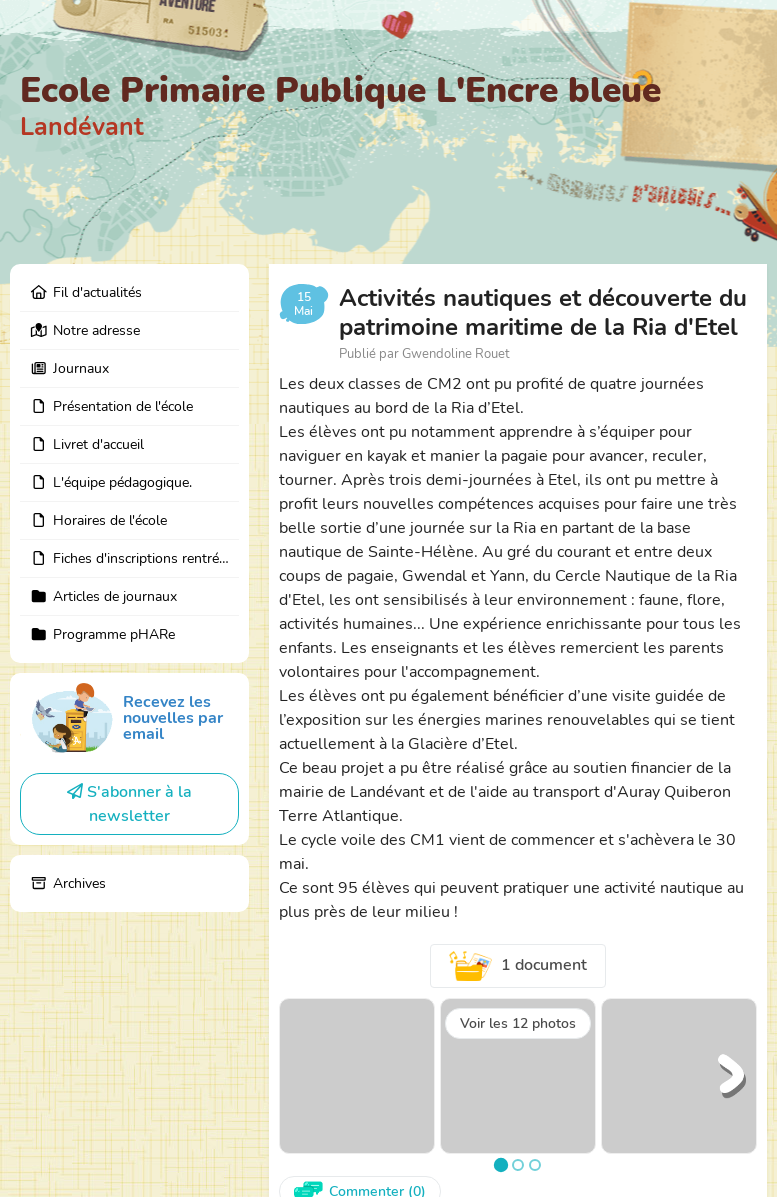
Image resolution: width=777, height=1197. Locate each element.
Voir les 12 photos (518, 1023)
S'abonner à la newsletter (129, 804)
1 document (518, 966)
